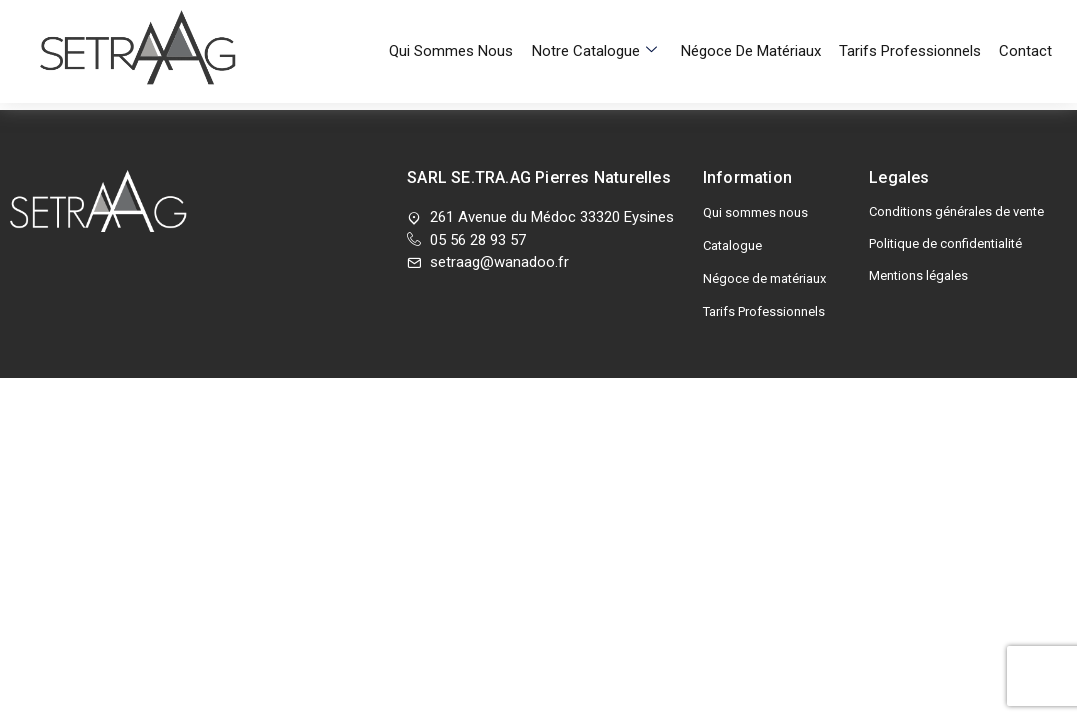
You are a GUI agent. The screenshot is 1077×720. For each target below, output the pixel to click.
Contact (1025, 25)
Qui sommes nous (464, 25)
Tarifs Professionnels (913, 25)
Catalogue (732, 245)
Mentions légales (918, 275)
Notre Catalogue (603, 25)
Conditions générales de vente (956, 211)
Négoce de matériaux (757, 25)
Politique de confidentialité (945, 243)
